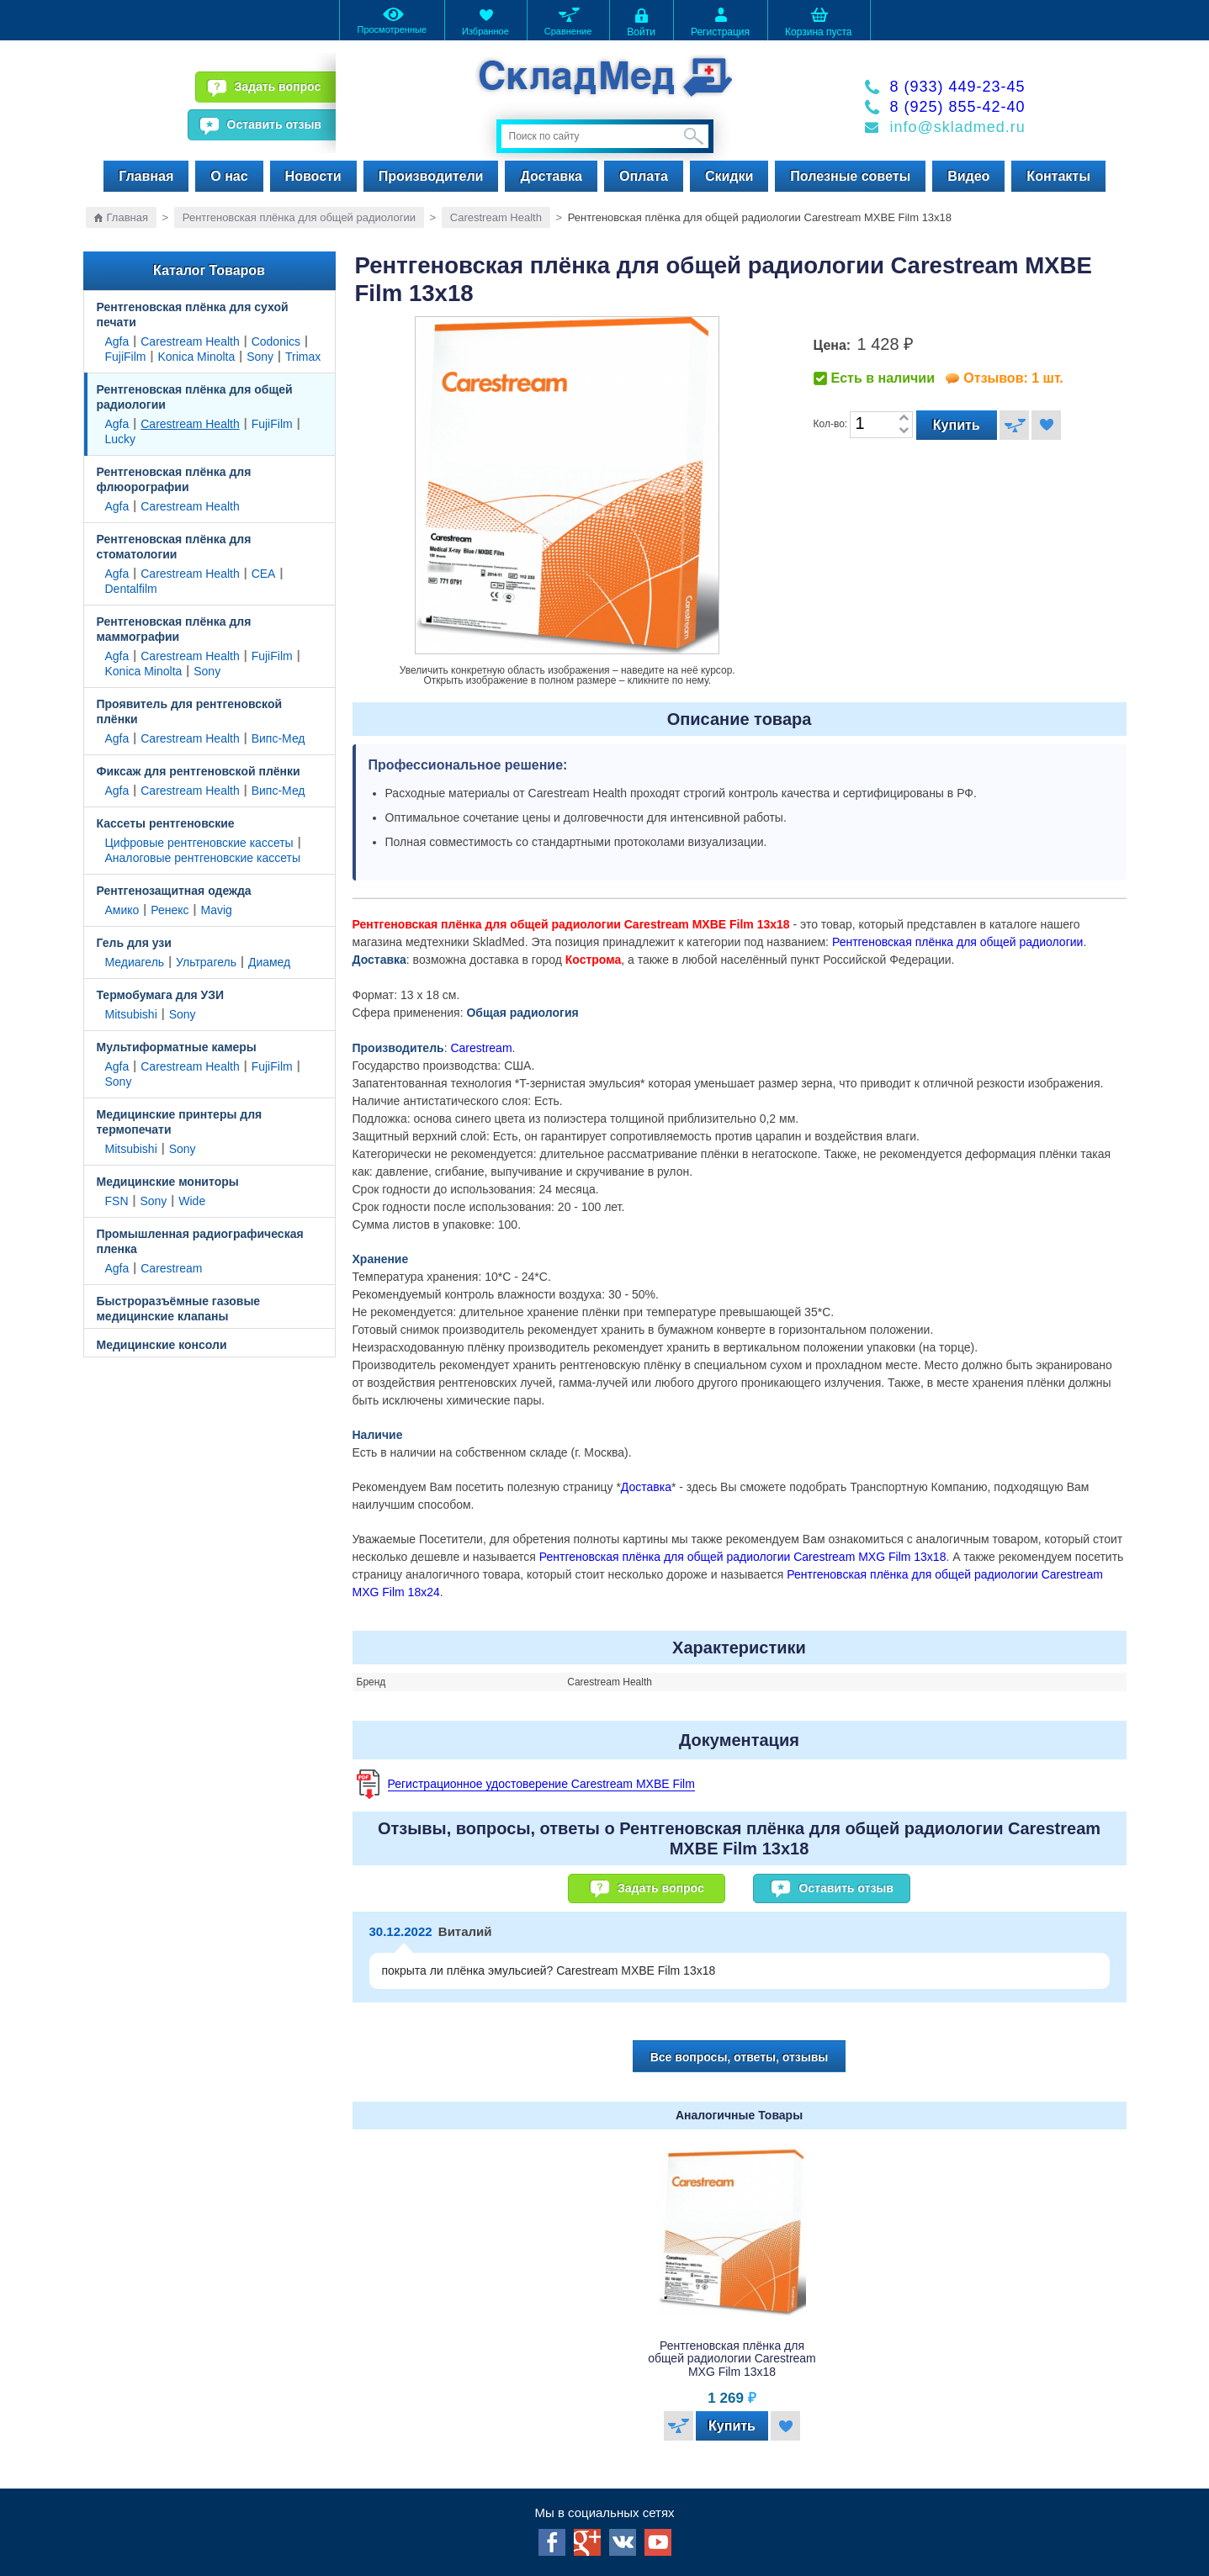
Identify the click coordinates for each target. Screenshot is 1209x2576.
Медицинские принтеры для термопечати (179, 1122)
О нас (228, 176)
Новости (313, 176)
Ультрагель (206, 962)
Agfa (117, 341)
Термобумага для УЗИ (161, 995)
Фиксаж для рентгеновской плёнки (198, 771)
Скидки (729, 176)
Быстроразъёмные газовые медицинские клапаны (179, 1308)
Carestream (171, 1268)
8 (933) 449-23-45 (958, 86)
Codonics (276, 341)
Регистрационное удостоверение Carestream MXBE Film (541, 1784)
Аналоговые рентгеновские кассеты (202, 858)
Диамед (269, 962)
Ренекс (169, 910)
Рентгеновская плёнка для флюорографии (174, 479)
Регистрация (720, 21)
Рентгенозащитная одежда (174, 890)
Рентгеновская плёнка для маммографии (174, 629)
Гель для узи (134, 942)
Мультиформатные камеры (177, 1047)
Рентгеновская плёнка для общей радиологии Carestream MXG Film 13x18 (743, 1556)
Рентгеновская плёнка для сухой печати (193, 314)
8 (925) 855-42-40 (958, 106)
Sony (260, 356)
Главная (146, 176)
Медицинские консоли (162, 1344)
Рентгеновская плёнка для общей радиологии (299, 217)
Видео (968, 176)
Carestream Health (496, 217)
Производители (431, 176)
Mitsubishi (131, 1014)
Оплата (643, 176)
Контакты (1058, 176)
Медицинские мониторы (168, 1181)
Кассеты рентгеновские (166, 823)
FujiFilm (125, 356)
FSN (117, 1201)
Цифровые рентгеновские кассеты (199, 842)
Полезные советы (850, 176)
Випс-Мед (278, 738)
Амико (122, 910)
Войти (641, 21)
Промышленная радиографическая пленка (200, 1241)
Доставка (551, 176)
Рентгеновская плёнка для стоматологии (174, 546)
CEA (264, 573)
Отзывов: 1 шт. (1013, 378)
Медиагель (135, 962)
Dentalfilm (131, 588)
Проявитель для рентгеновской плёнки (190, 711)
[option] (739, 2298)
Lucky (120, 439)
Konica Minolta (196, 356)
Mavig (216, 910)
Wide (191, 1201)
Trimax (303, 356)
